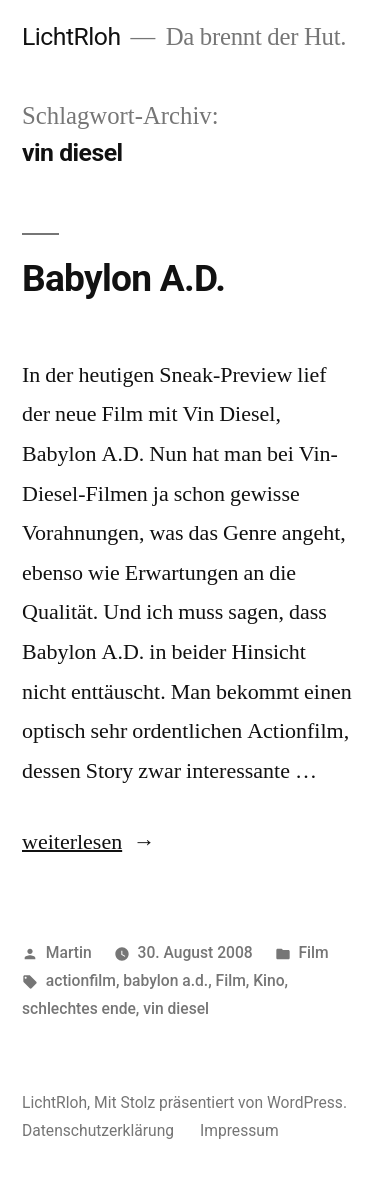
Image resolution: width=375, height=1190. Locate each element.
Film (313, 952)
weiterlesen (72, 842)
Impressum (239, 1130)
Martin (69, 952)
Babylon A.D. (123, 278)
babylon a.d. (165, 980)
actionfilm (81, 980)
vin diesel (176, 1008)
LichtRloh (71, 36)
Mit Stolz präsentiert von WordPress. (220, 1102)
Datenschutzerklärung (98, 1130)
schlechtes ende (79, 1008)
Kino (268, 980)
